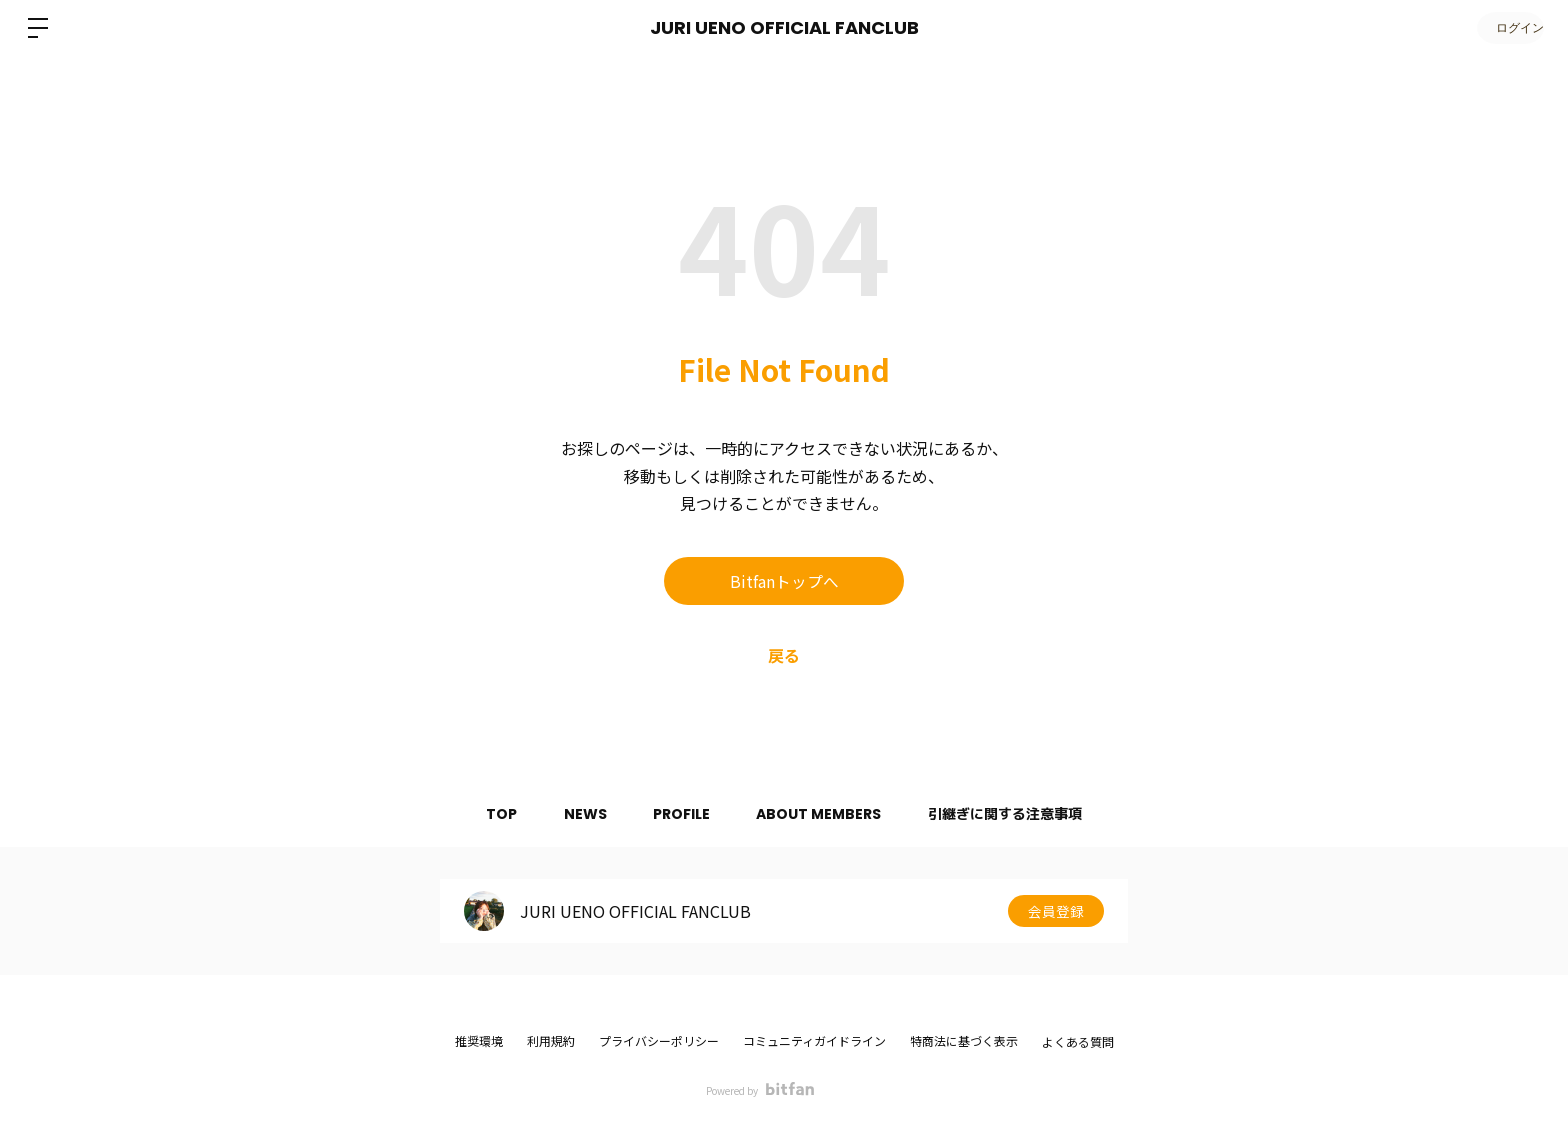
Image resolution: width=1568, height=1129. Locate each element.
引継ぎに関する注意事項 (1012, 814)
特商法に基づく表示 (964, 1040)
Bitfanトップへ (784, 581)
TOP (494, 814)
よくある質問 (1078, 1042)
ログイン (1508, 27)
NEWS (581, 814)
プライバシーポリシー (659, 1040)
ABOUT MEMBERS (822, 814)
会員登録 (1056, 911)
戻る (784, 655)
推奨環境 (479, 1040)
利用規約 (551, 1040)
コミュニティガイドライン (814, 1040)
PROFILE (681, 814)
